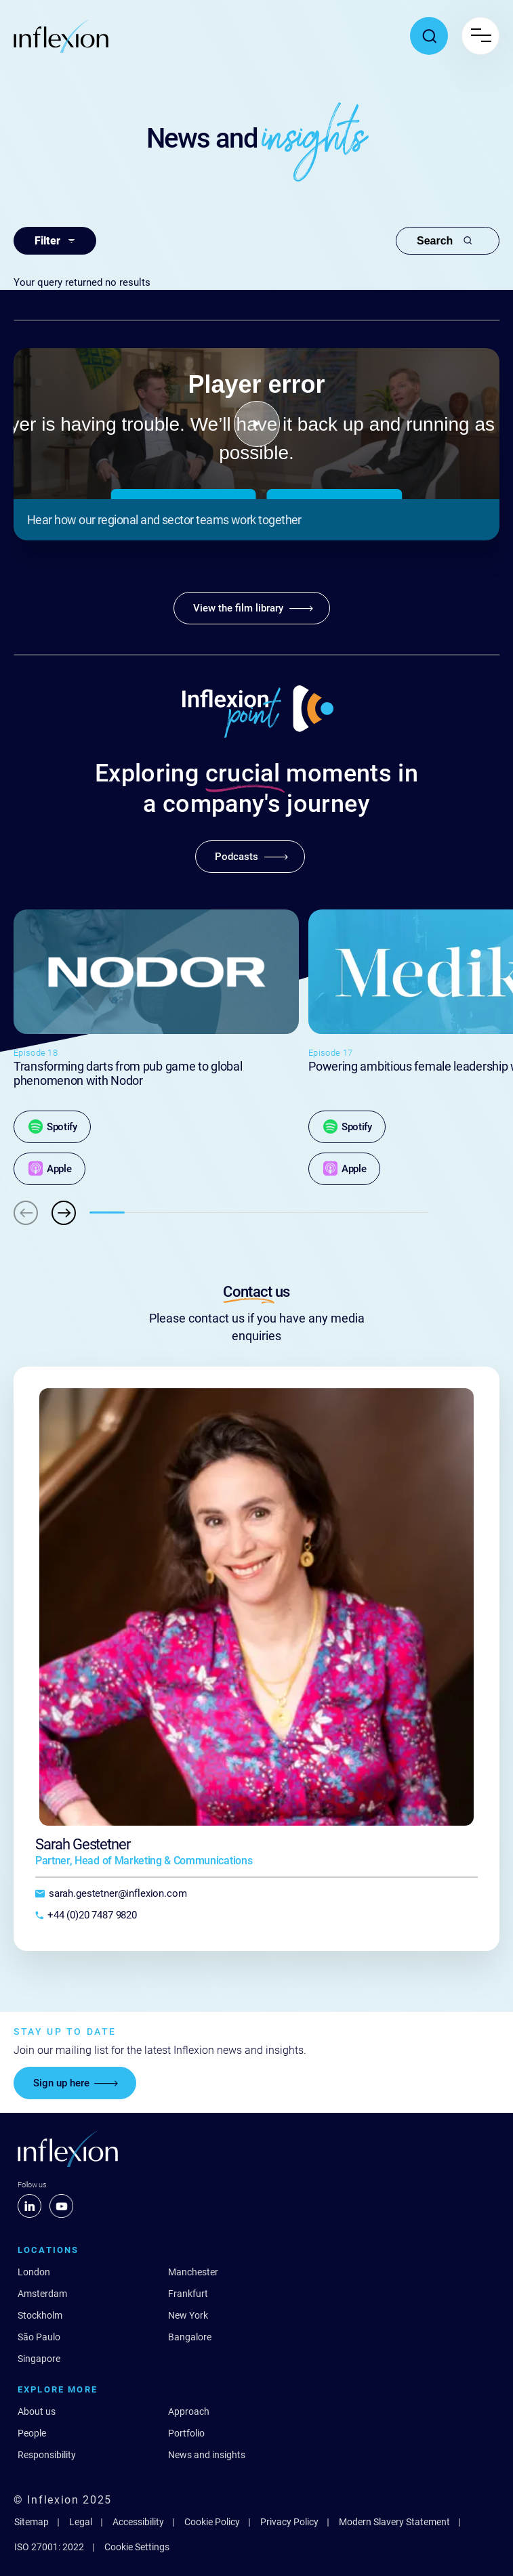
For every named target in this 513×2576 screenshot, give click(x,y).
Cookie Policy (212, 2521)
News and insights (206, 2454)
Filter (55, 240)
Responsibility (47, 2454)
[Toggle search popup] (429, 36)
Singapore (39, 2358)
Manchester (193, 2272)
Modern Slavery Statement (394, 2521)
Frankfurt (188, 2293)
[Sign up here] (75, 2083)
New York (188, 2315)
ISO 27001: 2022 (49, 2546)
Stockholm (40, 2315)
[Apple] (49, 1169)
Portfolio (186, 2433)
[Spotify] (52, 1127)
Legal (80, 2521)
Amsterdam (42, 2293)
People (32, 2433)
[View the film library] (251, 608)
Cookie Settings (136, 2546)
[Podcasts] (250, 856)
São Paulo (39, 2337)
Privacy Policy (289, 2521)
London (34, 2272)
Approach (188, 2411)
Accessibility (138, 2521)
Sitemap (31, 2521)
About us (37, 2411)
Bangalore (189, 2337)
